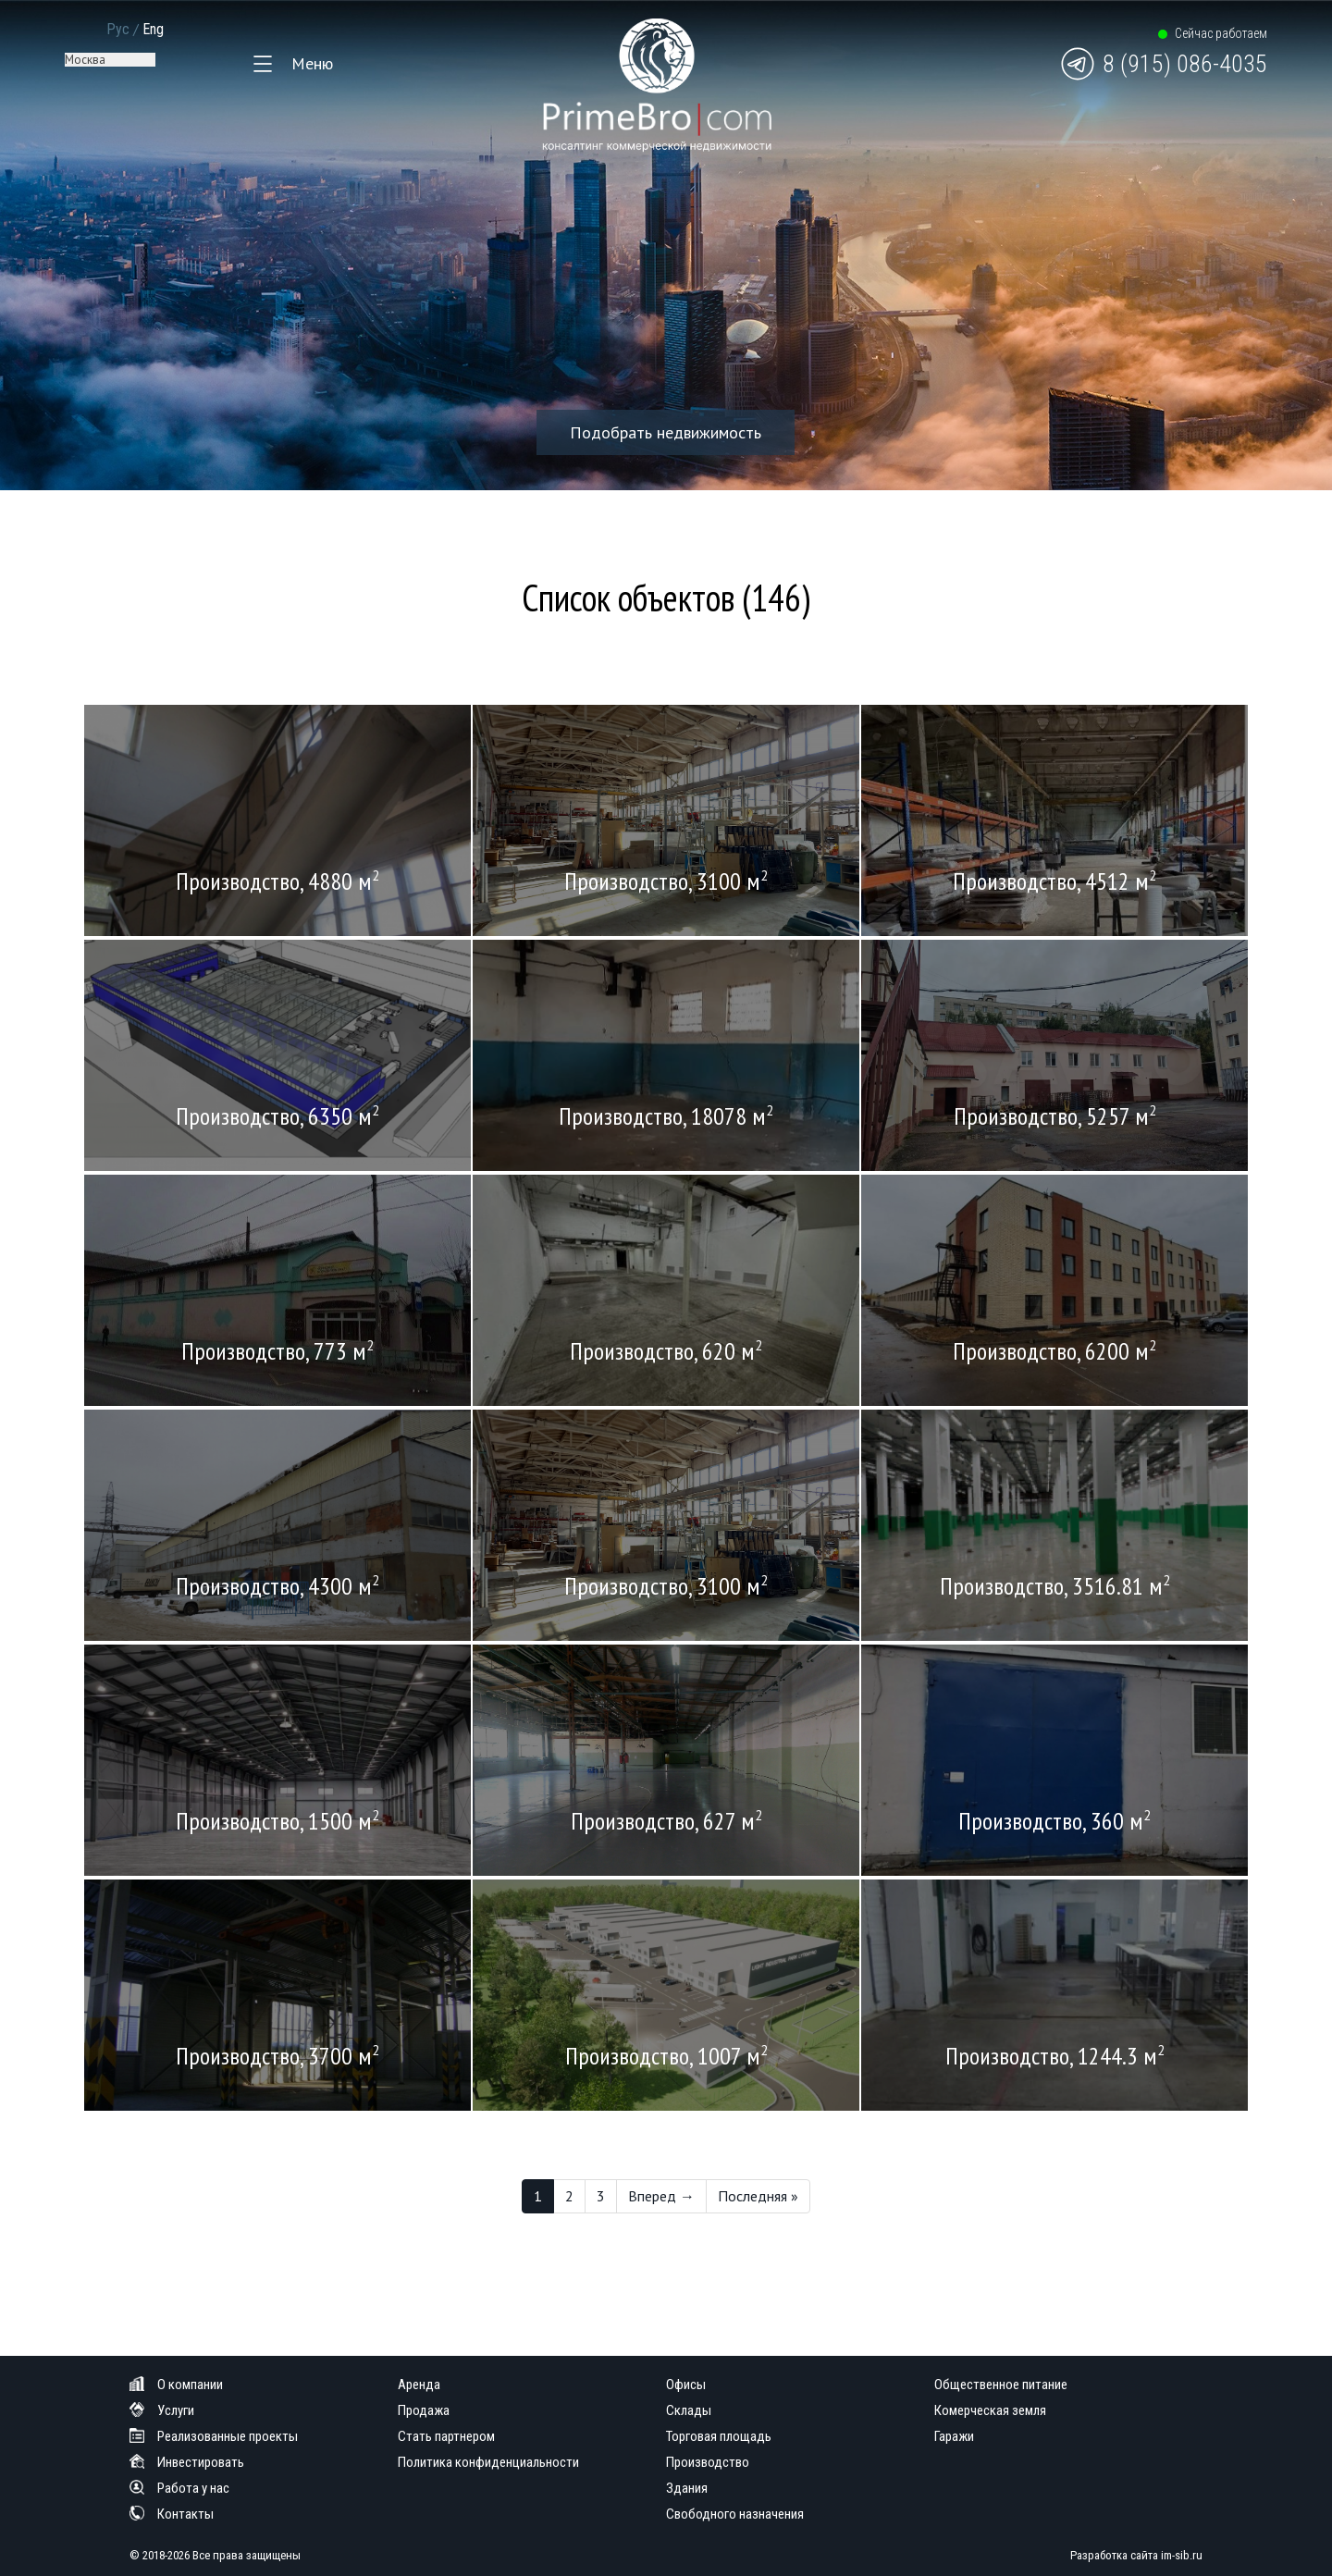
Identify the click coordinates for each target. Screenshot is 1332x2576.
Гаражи (954, 2436)
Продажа (424, 2410)
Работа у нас (179, 2488)
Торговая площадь (718, 2436)
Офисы (686, 2384)
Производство (707, 2462)
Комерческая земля (990, 2410)
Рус (118, 29)
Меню (312, 63)
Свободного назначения (735, 2514)
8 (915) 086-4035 (1185, 64)
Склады (688, 2410)
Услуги (162, 2410)
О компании (176, 2384)
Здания (687, 2488)
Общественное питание (1000, 2384)
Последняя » (758, 2196)
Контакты (172, 2514)
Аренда (419, 2384)
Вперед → (661, 2196)
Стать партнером (446, 2436)
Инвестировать (187, 2462)
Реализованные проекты (214, 2436)
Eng (153, 29)
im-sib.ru (1181, 2555)
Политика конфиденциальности (488, 2462)
